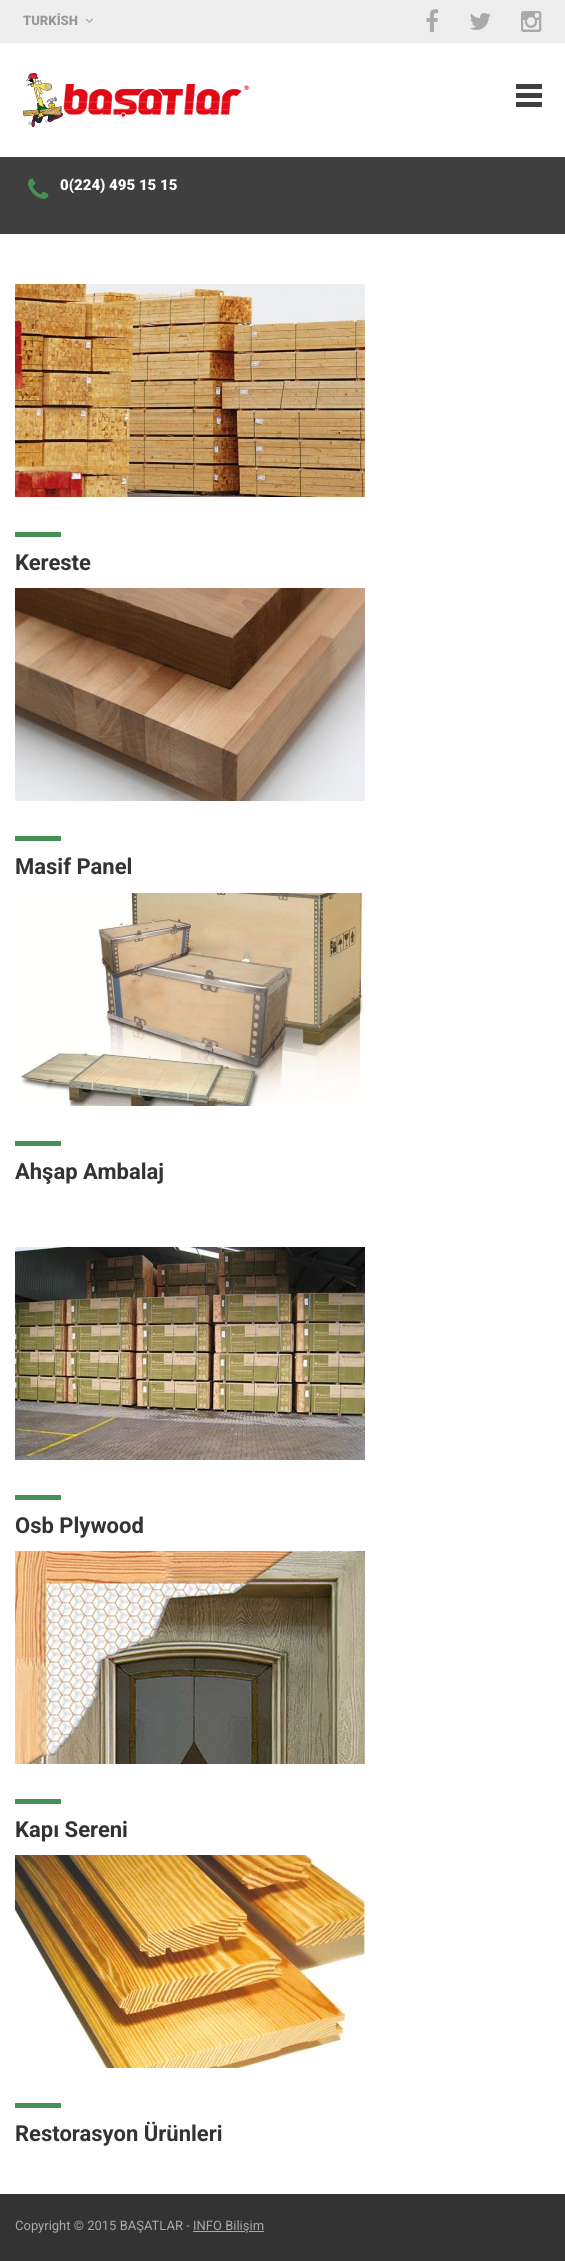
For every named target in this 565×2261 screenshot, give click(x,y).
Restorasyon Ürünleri (119, 2134)
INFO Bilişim (228, 2226)
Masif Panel (73, 867)
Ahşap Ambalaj (89, 1172)
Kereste (53, 563)
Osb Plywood (79, 1526)
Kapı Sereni (71, 1830)
